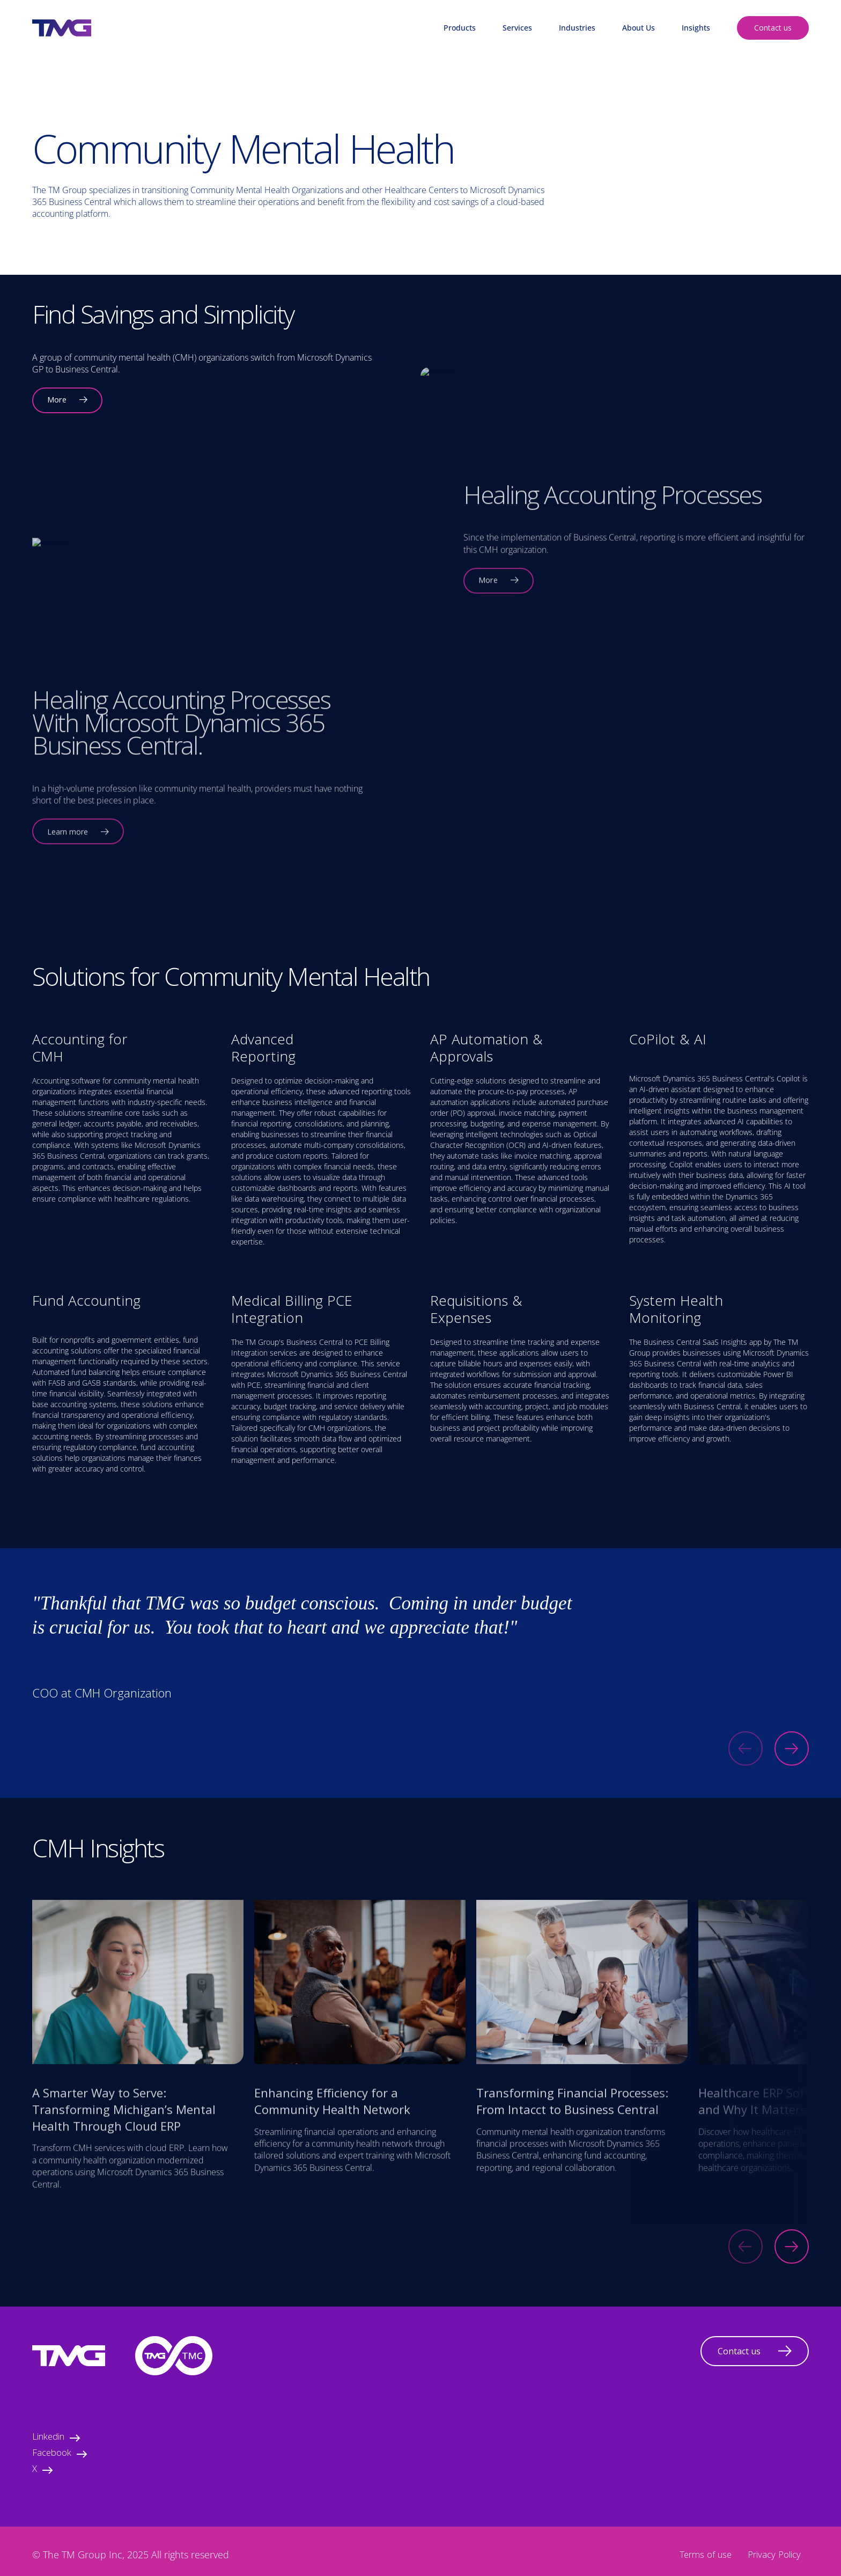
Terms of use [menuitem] (706, 2556)
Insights (696, 28)
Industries (577, 28)
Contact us (773, 28)
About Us (638, 28)
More (67, 401)
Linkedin (56, 2438)
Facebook (59, 2454)
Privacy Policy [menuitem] (774, 2556)
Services (517, 28)
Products (460, 28)
